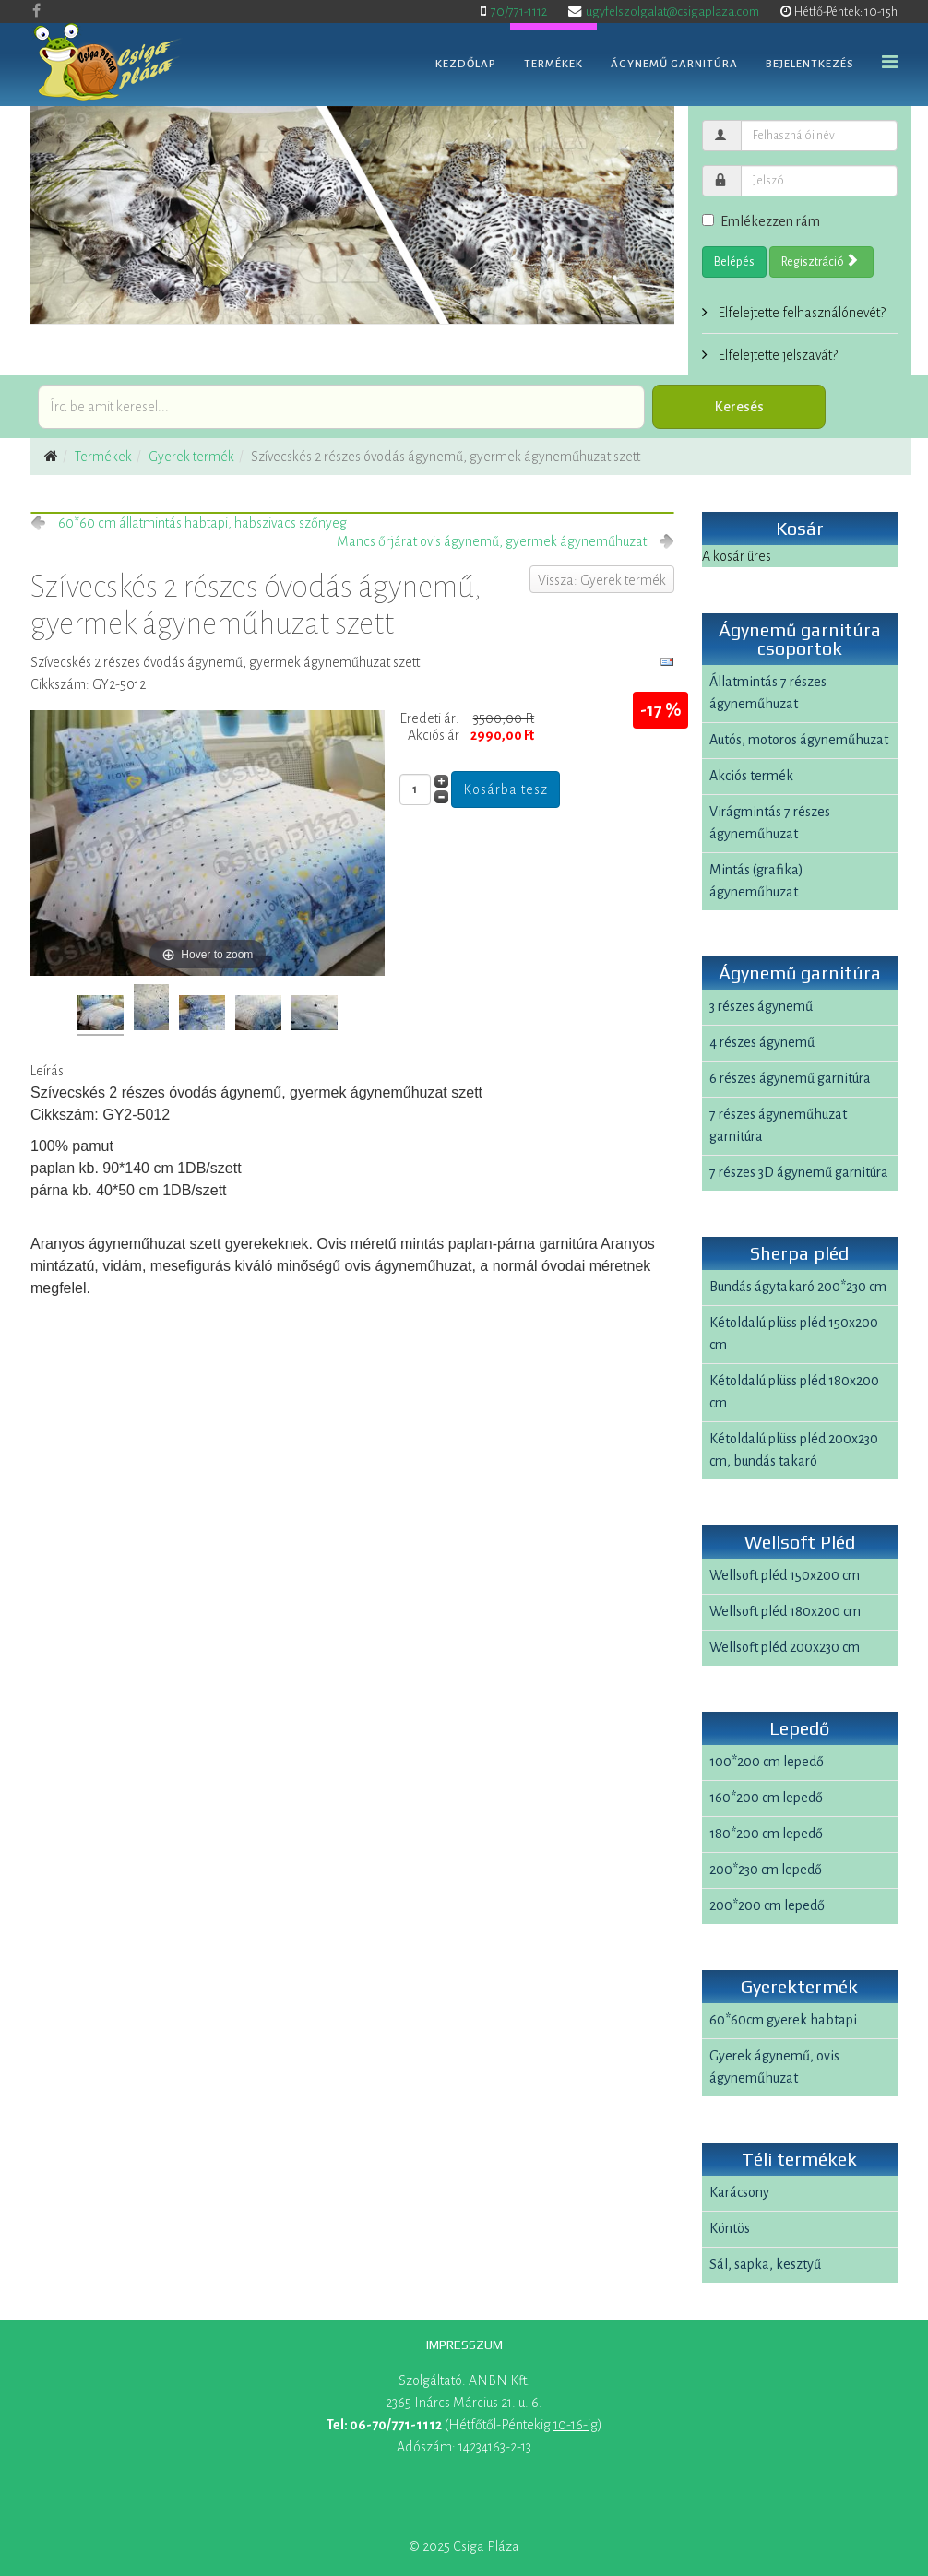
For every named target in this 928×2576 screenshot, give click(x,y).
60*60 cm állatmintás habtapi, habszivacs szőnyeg (202, 523)
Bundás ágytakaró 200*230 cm (797, 1286)
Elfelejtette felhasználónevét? (800, 312)
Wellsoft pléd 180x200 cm (785, 1611)
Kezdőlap (465, 64)
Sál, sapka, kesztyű (765, 2264)
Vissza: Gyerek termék (602, 580)
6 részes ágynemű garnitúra (790, 1078)
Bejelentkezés (810, 64)
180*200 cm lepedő (766, 1833)
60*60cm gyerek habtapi (783, 2019)
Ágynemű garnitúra (674, 64)
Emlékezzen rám (761, 221)
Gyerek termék (191, 456)
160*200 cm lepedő (766, 1797)
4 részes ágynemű (762, 1042)
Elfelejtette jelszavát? (776, 355)
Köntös (729, 2228)
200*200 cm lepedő (767, 1905)
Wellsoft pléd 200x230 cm (784, 1647)
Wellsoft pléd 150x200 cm (784, 1575)
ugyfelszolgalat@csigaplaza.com (672, 11)
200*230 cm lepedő (765, 1869)
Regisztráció (820, 261)
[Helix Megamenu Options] (890, 63)
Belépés (734, 261)
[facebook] (36, 11)
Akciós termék (751, 775)
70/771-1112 (519, 11)
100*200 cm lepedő (766, 1761)
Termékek (553, 64)
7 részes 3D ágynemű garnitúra (798, 1172)
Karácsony (739, 2192)
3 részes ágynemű (761, 1006)
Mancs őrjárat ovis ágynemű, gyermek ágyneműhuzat (492, 541)
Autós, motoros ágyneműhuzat (798, 739)
